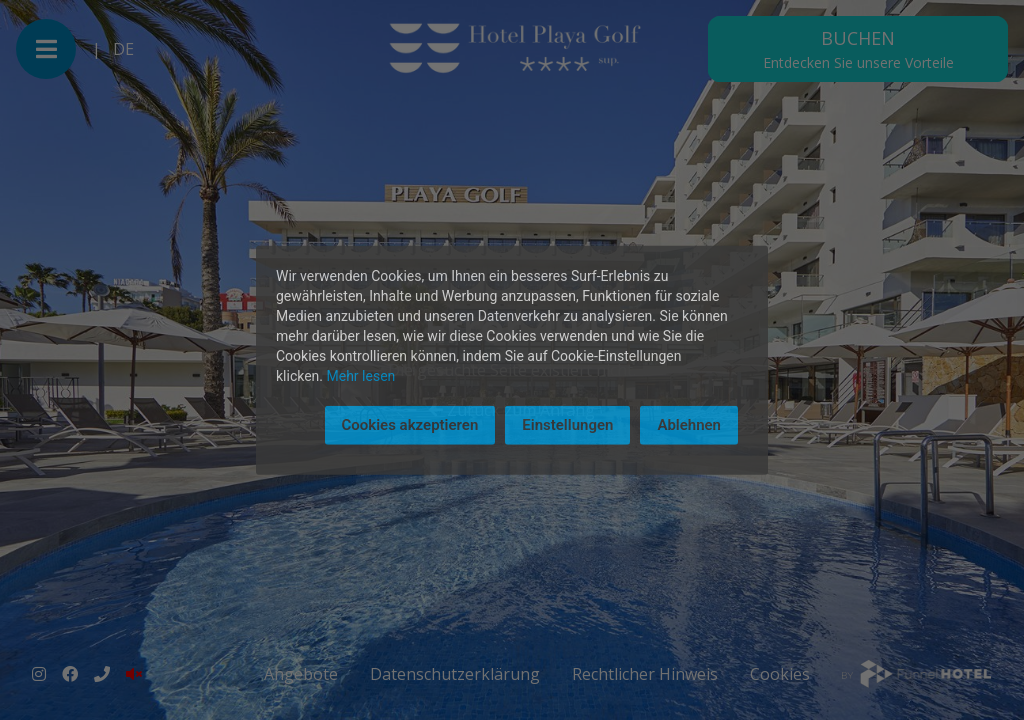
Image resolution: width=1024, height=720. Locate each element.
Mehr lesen (361, 376)
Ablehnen (689, 425)
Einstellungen (567, 425)
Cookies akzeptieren (410, 425)
